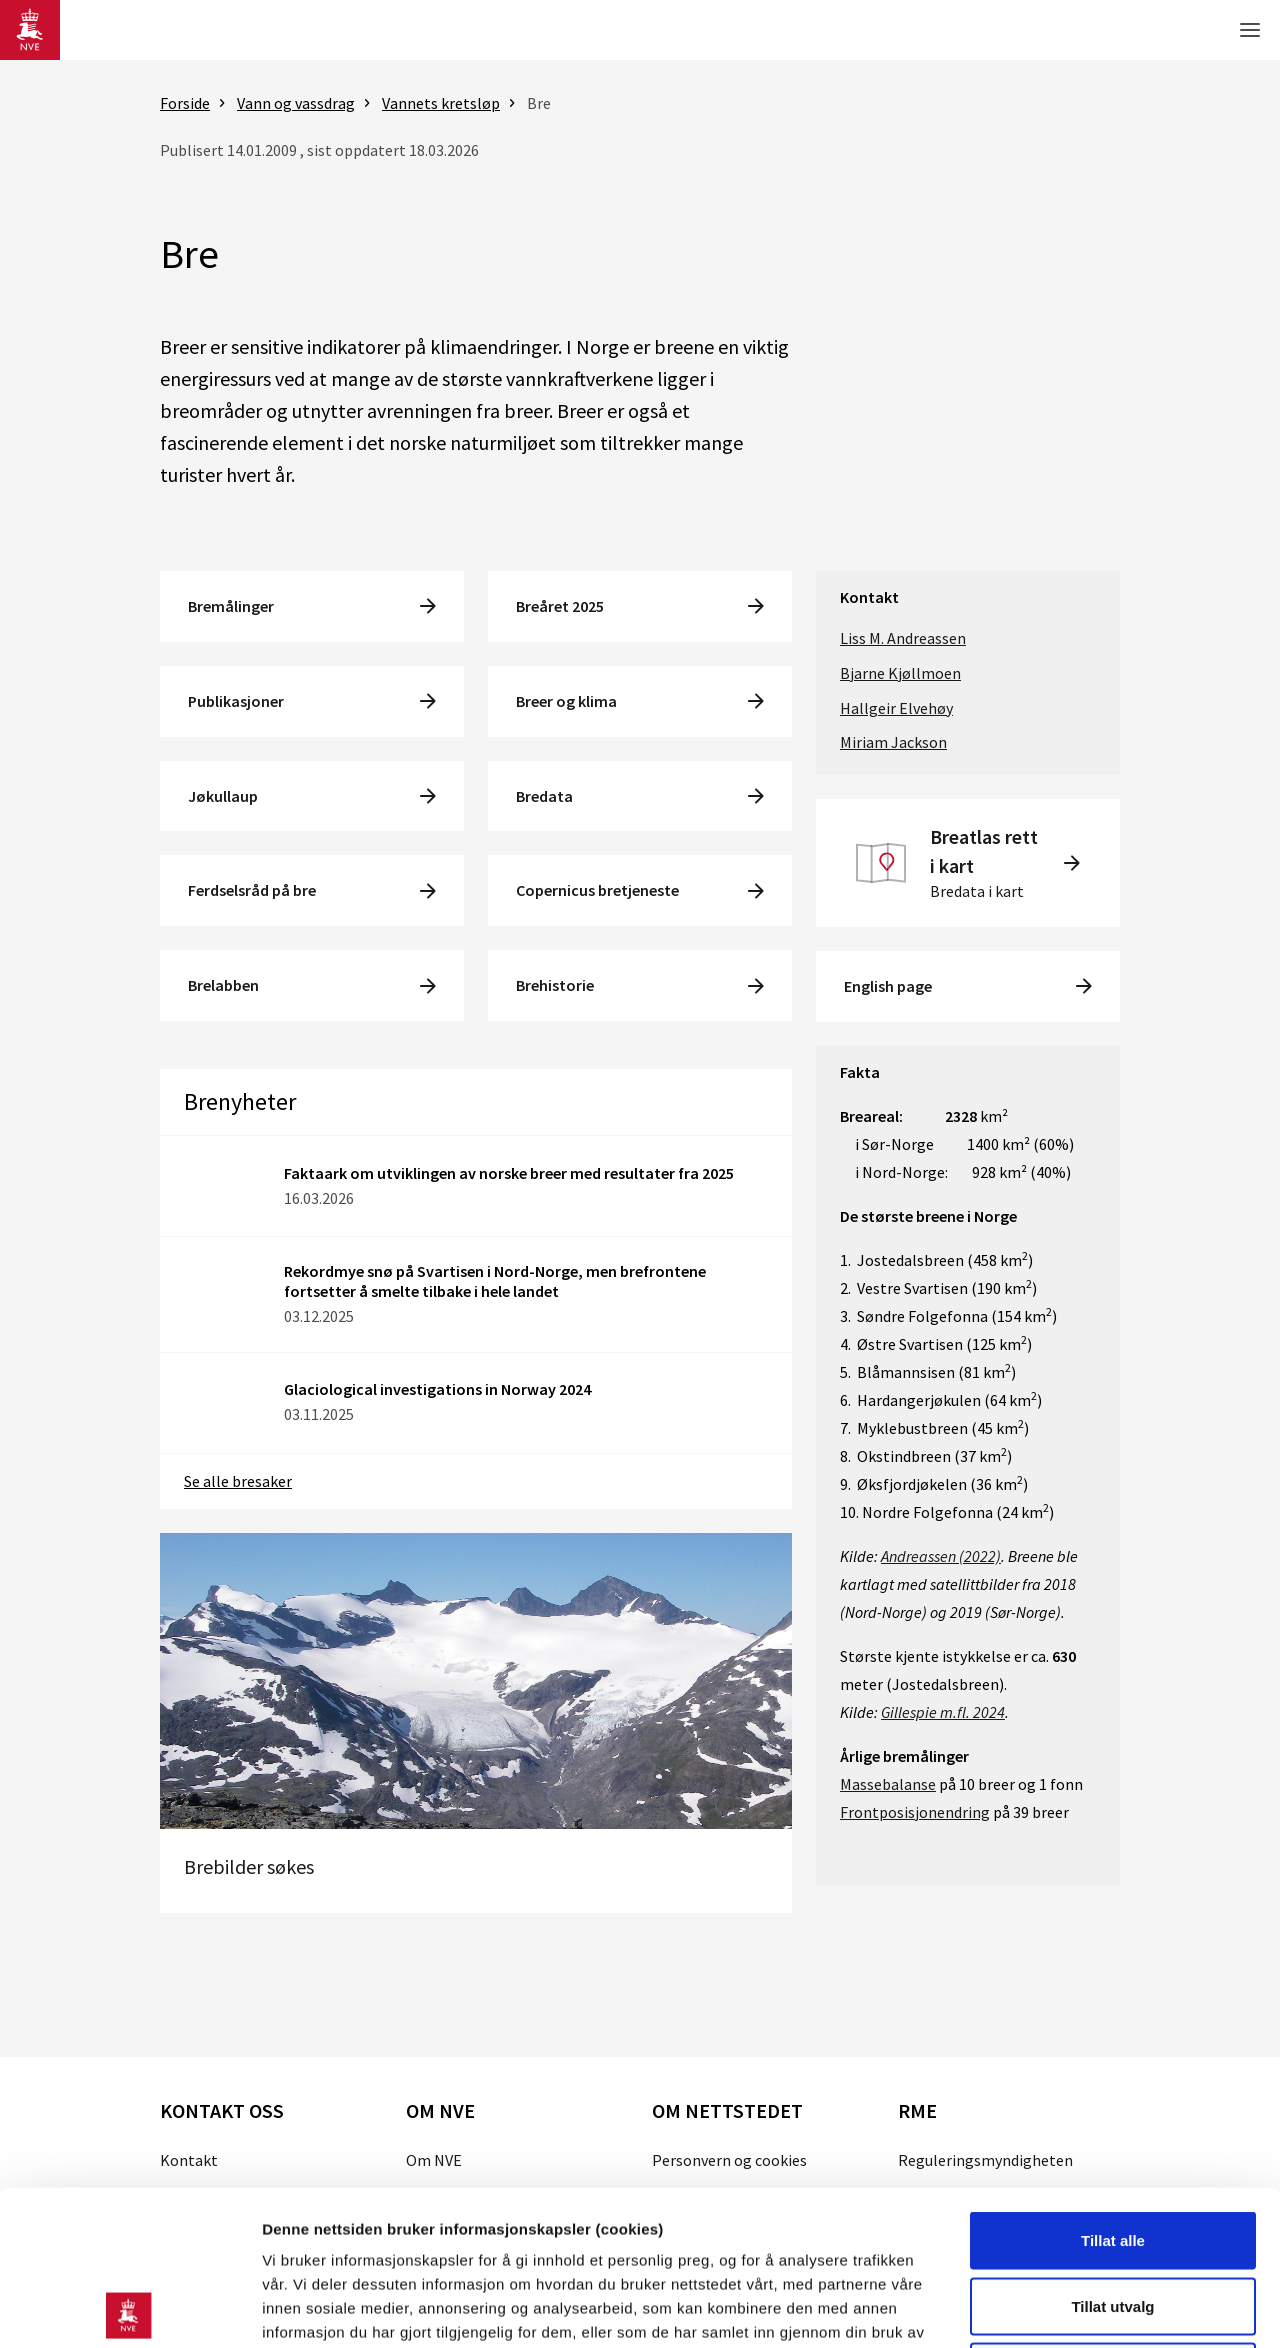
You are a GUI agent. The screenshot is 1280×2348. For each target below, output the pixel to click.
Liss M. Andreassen (903, 638)
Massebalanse (888, 1784)
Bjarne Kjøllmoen (900, 673)
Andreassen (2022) (941, 1556)
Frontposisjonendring (915, 1812)
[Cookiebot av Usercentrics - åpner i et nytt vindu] (129, 2309)
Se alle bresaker (238, 1481)
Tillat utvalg (1112, 2151)
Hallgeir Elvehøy (896, 708)
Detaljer (1065, 2308)
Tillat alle (1113, 2085)
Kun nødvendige (1113, 2216)
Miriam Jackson (893, 742)
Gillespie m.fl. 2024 (943, 1712)
